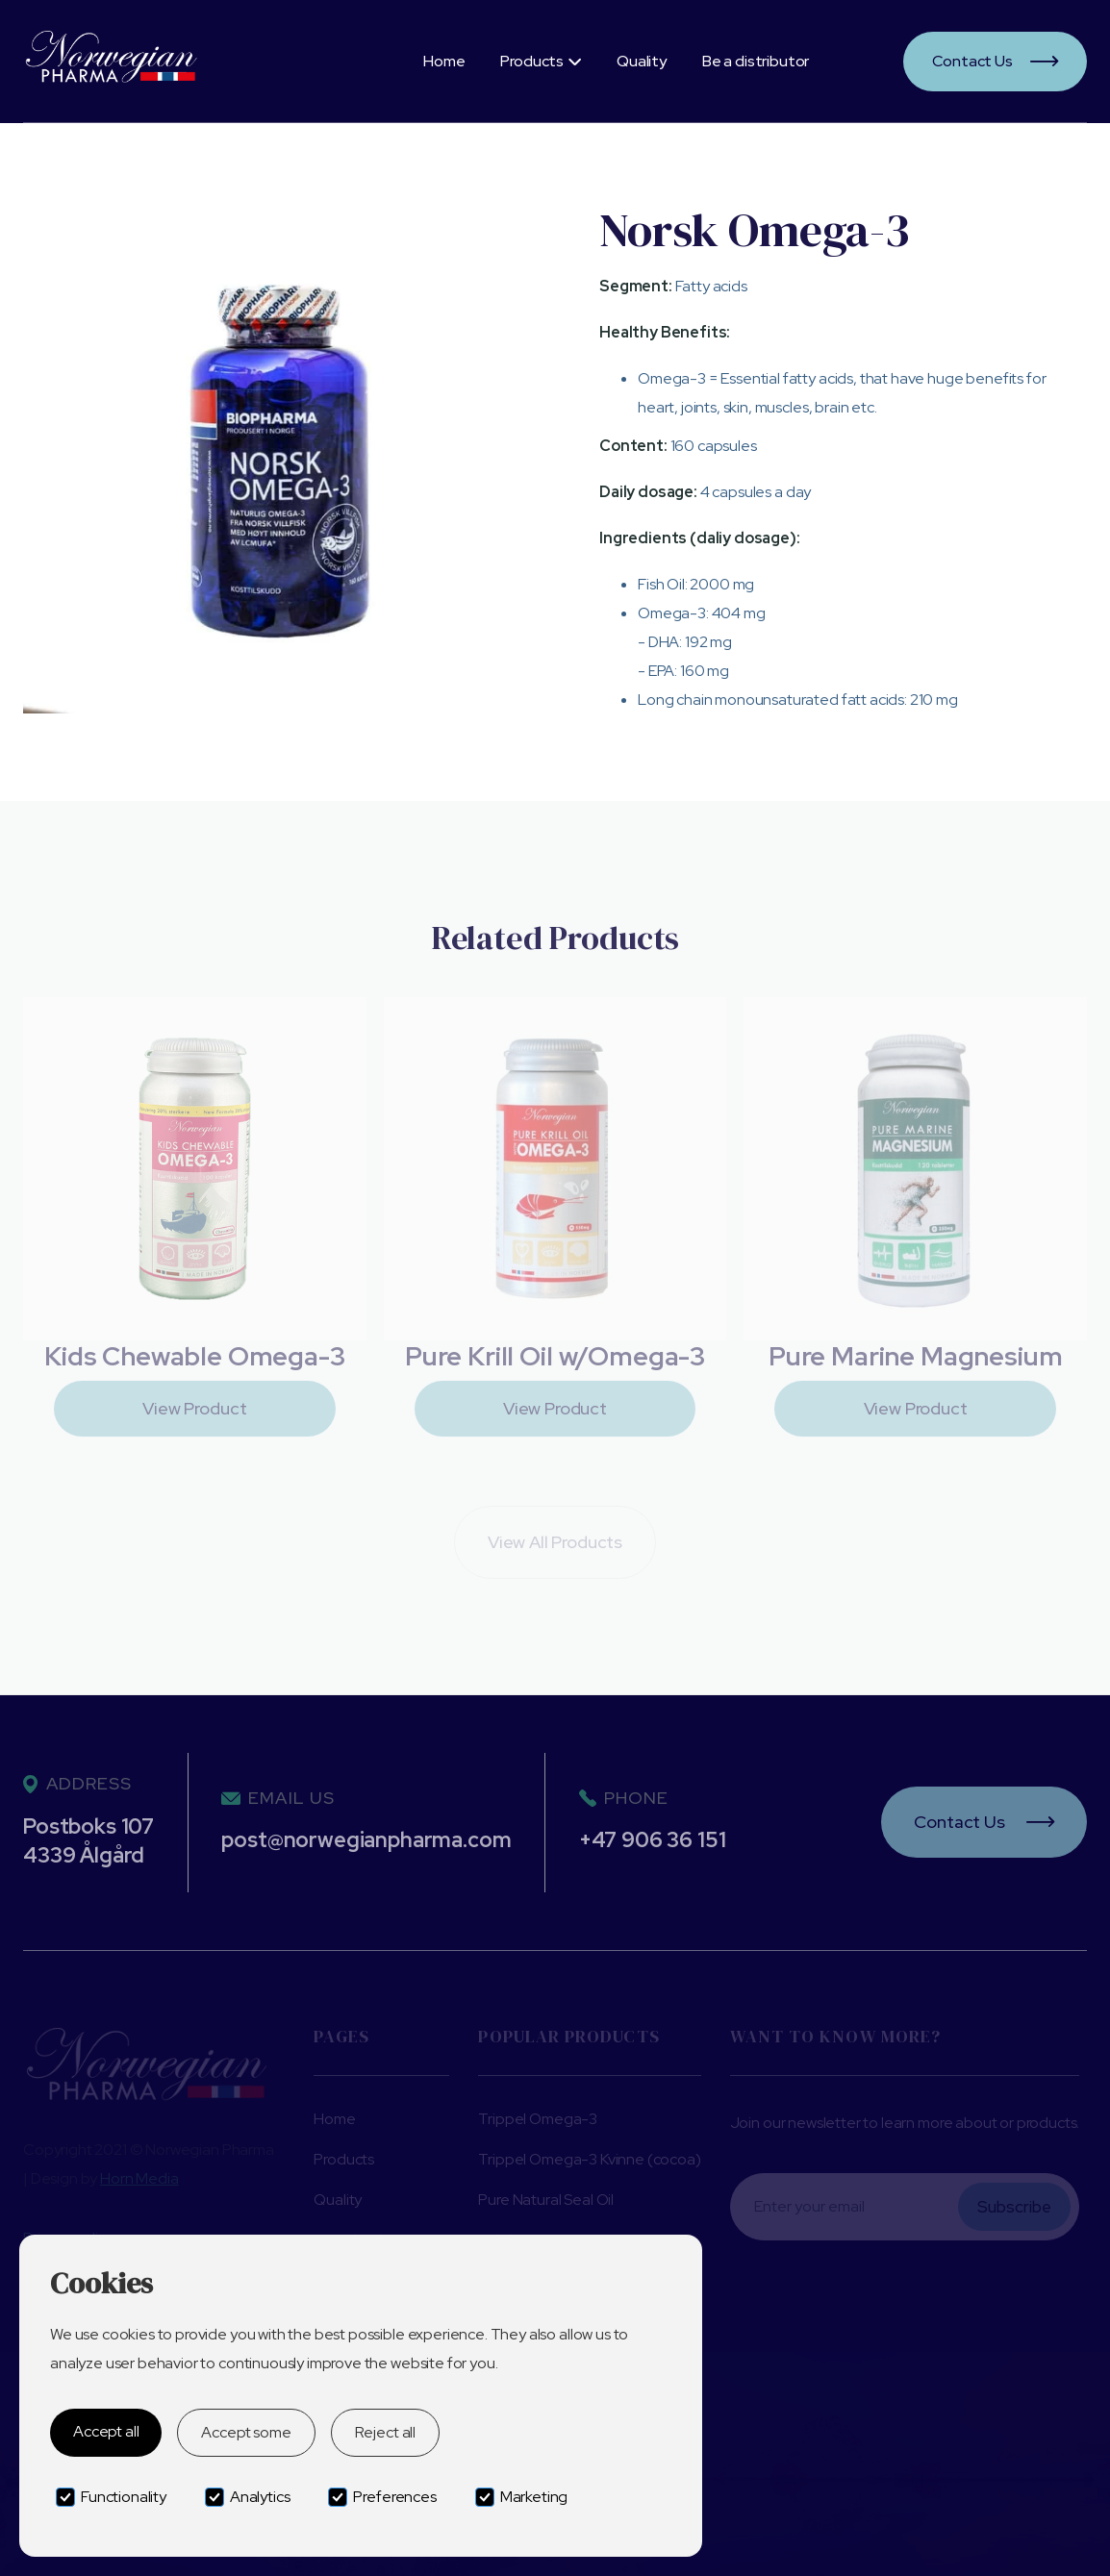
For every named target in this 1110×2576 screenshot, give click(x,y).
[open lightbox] (278, 458)
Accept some (245, 2432)
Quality (642, 61)
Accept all (106, 2431)
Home (444, 61)
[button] (540, 61)
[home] (174, 61)
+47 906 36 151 (652, 1840)
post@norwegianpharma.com (366, 1840)
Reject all (385, 2432)
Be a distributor (755, 61)
